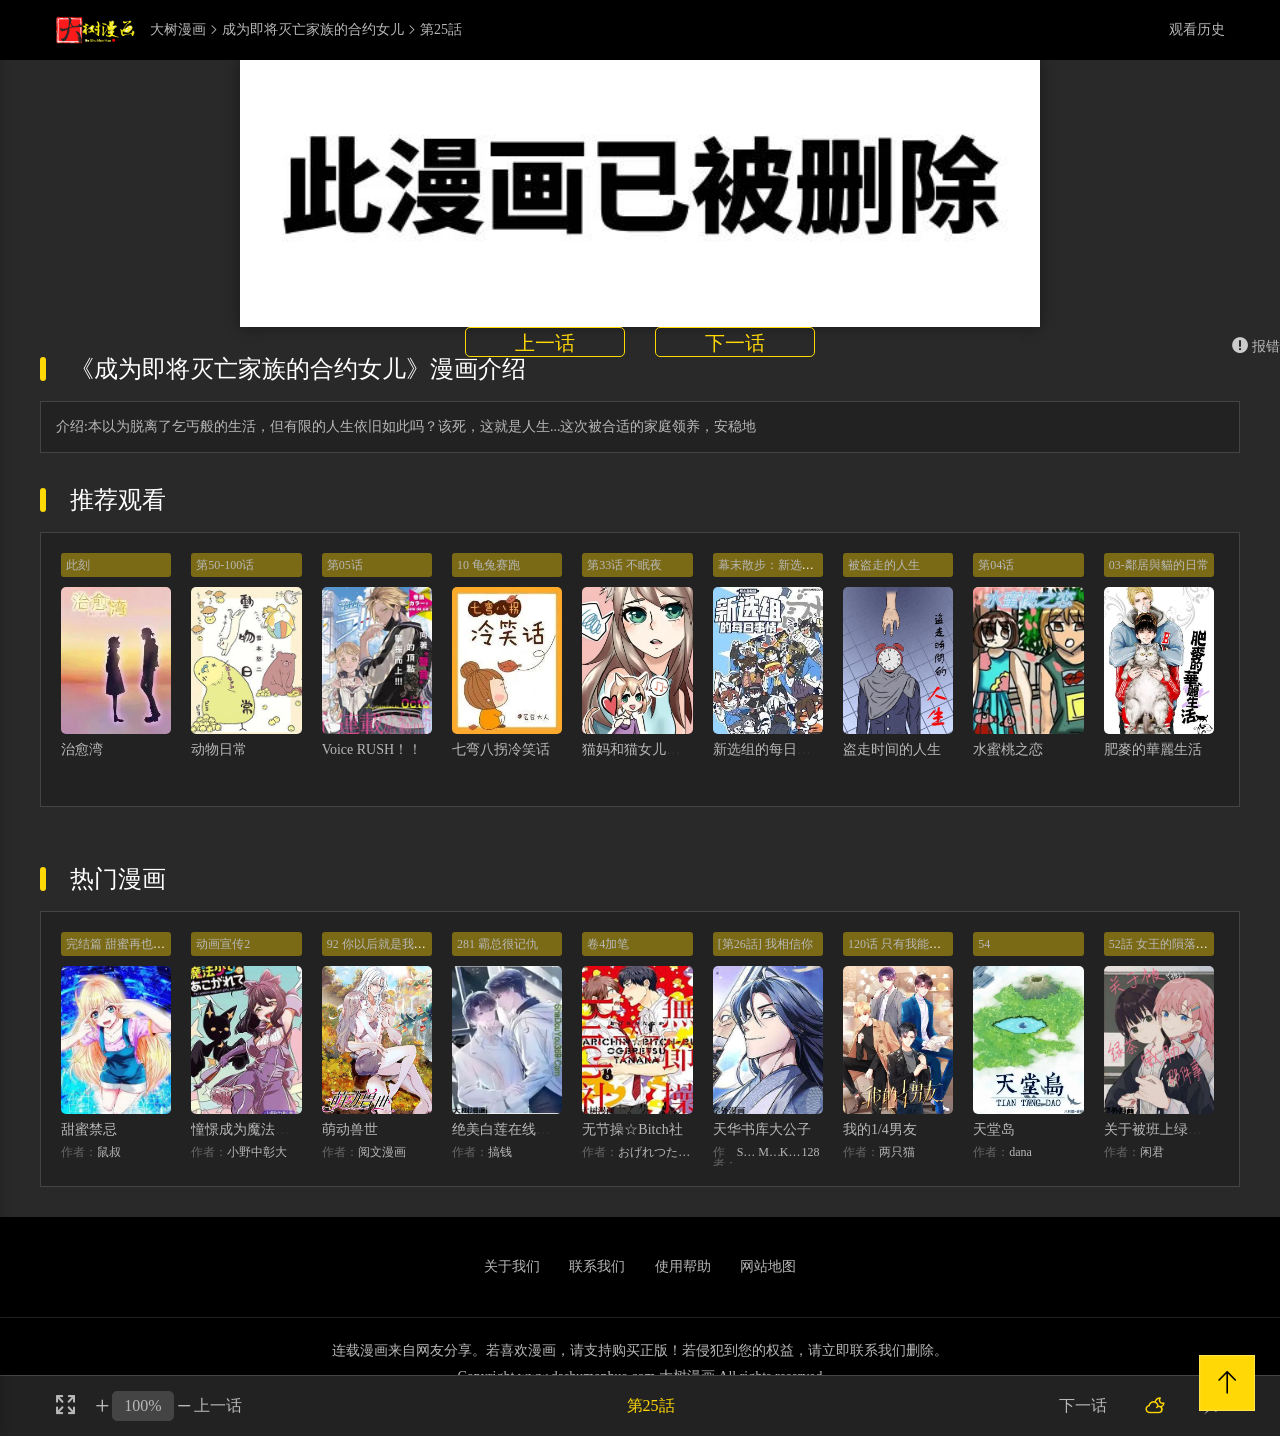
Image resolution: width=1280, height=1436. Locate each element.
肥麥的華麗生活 (1153, 749)
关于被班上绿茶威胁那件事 (1188, 1129)
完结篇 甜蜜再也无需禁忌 (133, 944)
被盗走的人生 (884, 565)
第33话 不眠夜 (624, 565)
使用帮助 (683, 1266)
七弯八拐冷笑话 (501, 749)
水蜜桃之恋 (1008, 749)
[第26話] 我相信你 (765, 944)
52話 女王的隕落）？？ (1170, 944)
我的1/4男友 (880, 1129)
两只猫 (897, 1152)
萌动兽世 (350, 1129)
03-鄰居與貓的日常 (1159, 565)
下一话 (735, 343)
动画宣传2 (223, 944)
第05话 (345, 565)
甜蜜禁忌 (89, 1129)
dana (1020, 1152)
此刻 (78, 565)
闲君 (1152, 1152)
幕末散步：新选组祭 (772, 565)
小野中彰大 (257, 1152)
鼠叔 (109, 1152)
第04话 (996, 565)
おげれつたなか (655, 1152)
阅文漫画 (382, 1152)
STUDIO (748, 1152)
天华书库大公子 (762, 1129)
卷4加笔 (608, 944)
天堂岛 (994, 1129)
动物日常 (219, 749)
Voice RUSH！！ (372, 749)
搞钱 (500, 1152)
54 (984, 944)
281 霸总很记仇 (497, 944)
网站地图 (768, 1266)
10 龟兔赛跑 (488, 565)
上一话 (545, 343)
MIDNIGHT (769, 1152)
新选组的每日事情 (769, 749)
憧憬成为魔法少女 (247, 1129)
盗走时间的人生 (892, 749)
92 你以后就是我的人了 (388, 944)
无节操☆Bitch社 (632, 1129)
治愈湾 (82, 749)
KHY (791, 1152)
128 (810, 1152)
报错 (1256, 346)
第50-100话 (225, 565)
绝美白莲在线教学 (508, 1129)
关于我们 (512, 1266)
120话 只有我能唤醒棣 (906, 944)
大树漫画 (178, 30)
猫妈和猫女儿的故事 (645, 749)
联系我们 (597, 1266)
